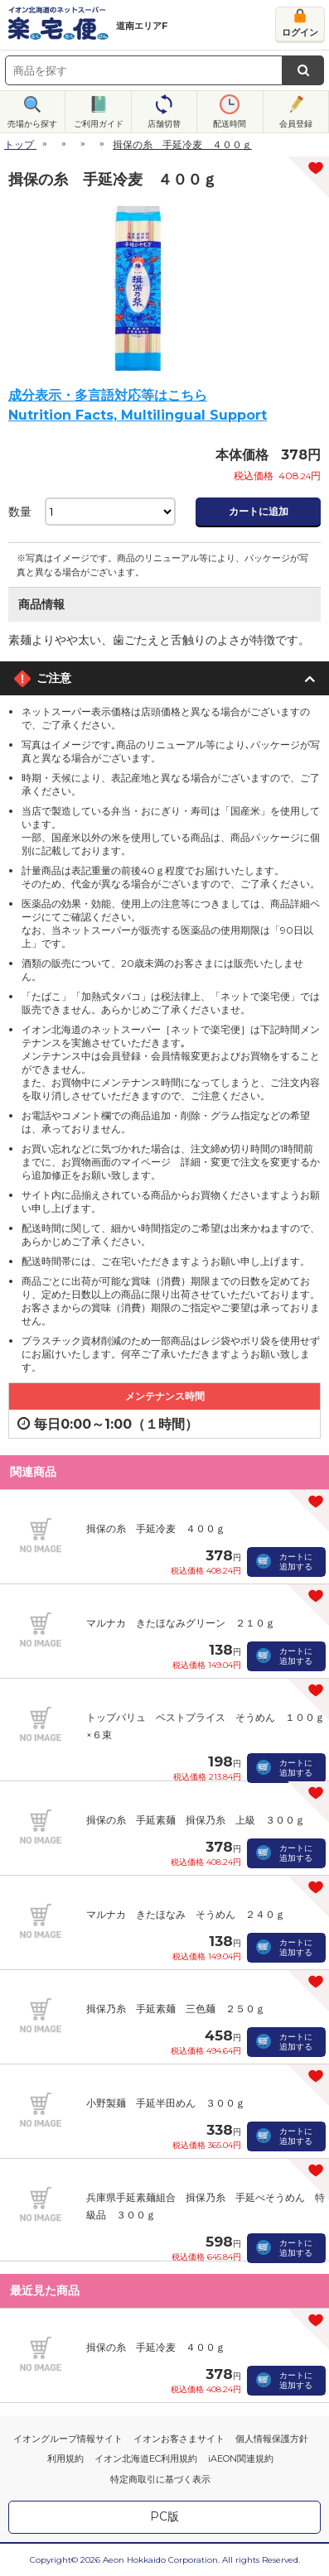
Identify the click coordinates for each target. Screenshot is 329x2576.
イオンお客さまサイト (179, 2438)
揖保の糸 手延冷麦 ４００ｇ (155, 1528)
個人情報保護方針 (271, 2438)
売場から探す (32, 123)
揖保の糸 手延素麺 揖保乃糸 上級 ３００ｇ (195, 1820)
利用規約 (65, 2458)
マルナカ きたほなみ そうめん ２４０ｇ (185, 1914)
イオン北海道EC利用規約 (145, 2458)
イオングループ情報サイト (68, 2438)
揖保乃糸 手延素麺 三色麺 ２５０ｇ (175, 2008)
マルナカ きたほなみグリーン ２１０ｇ (180, 1623)
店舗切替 (164, 123)
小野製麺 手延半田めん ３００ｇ (165, 2103)
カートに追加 (258, 511)
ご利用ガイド (98, 123)
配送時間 (229, 123)
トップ (19, 144)
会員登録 (295, 123)
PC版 (164, 2516)
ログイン (300, 32)
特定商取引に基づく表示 (160, 2479)
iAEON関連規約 (240, 2458)
